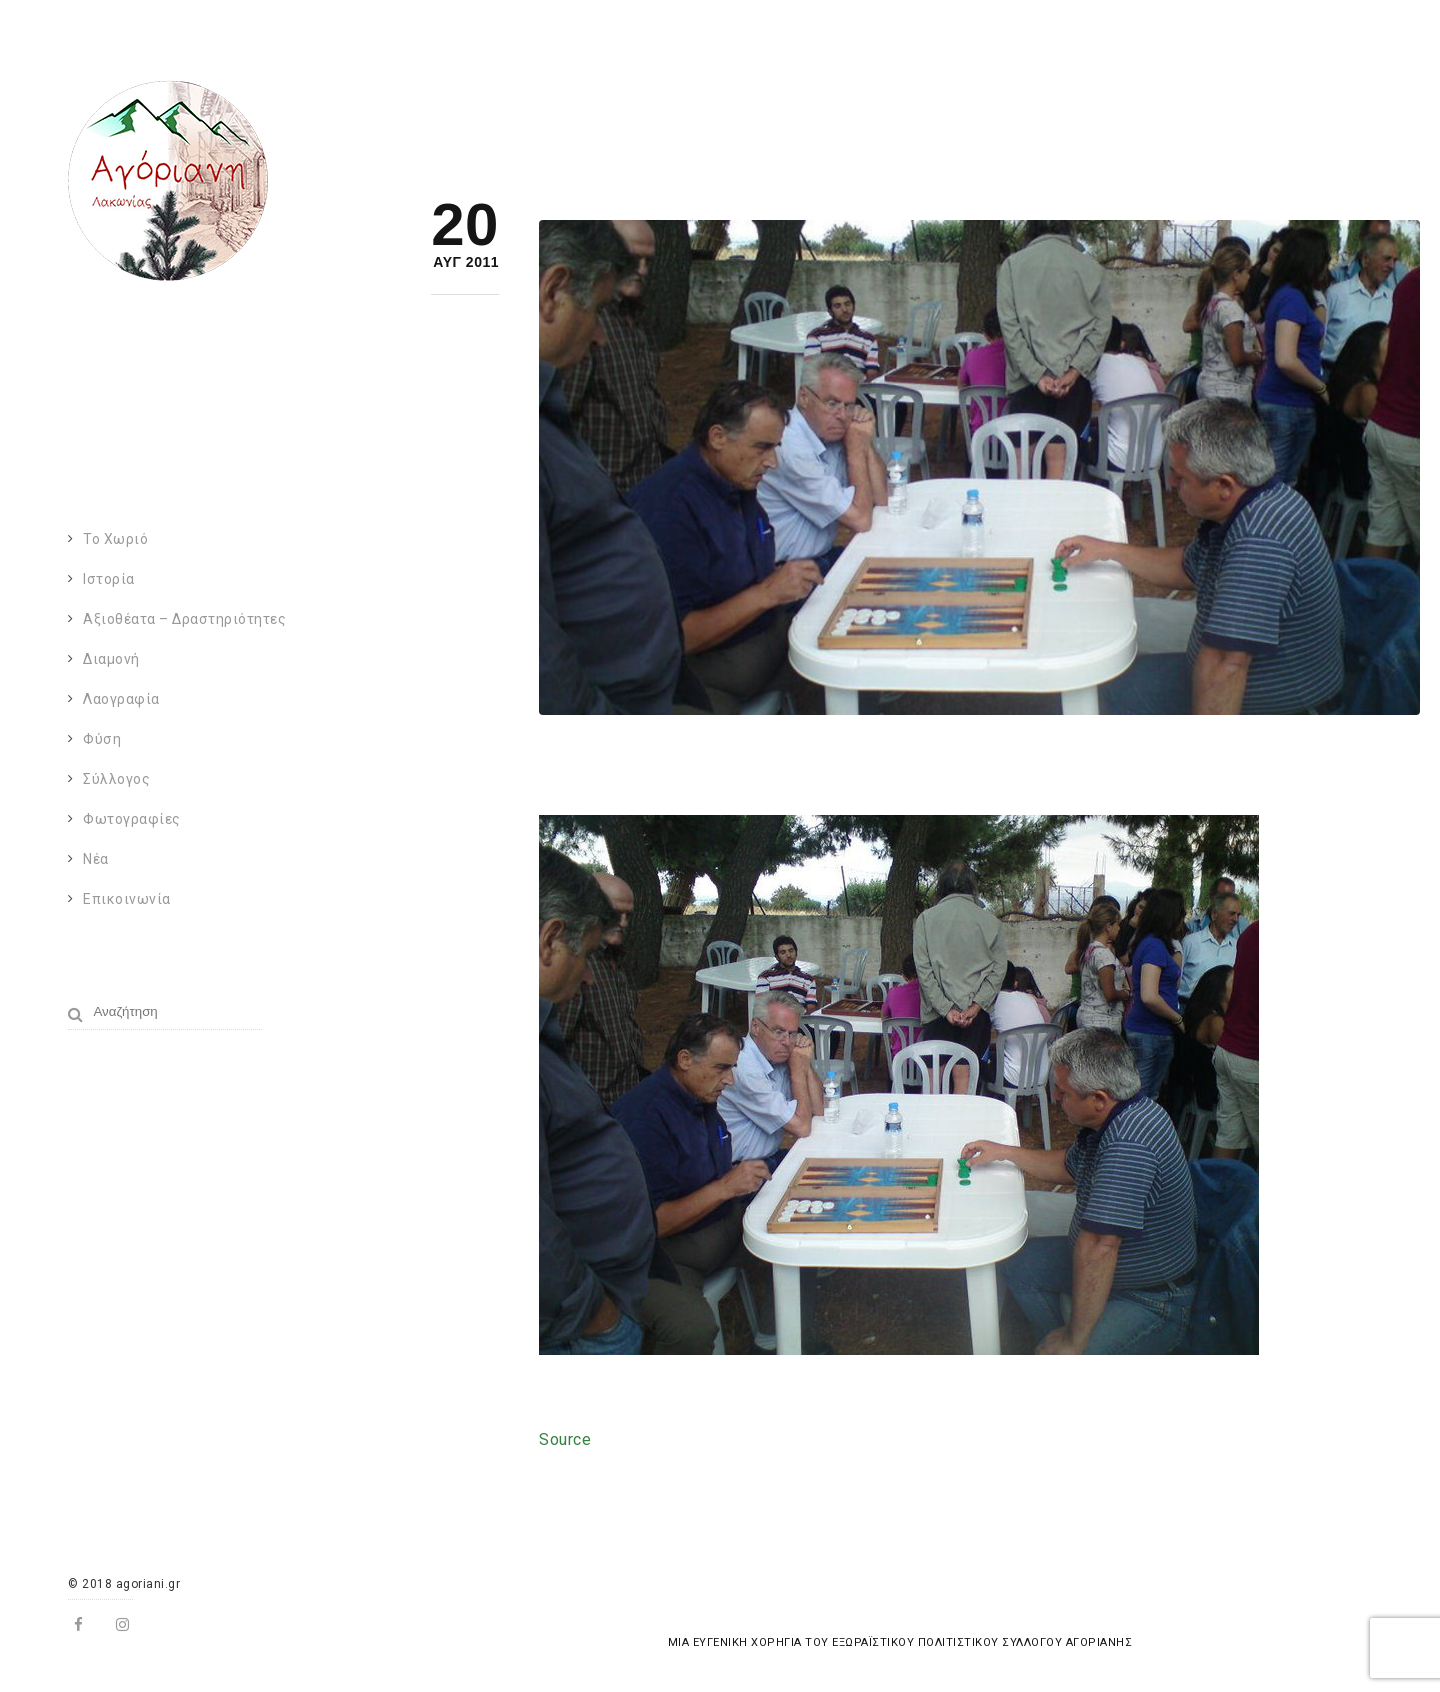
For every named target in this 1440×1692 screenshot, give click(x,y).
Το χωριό (115, 539)
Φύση (102, 739)
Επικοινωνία (127, 899)
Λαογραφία (121, 699)
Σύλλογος (116, 779)
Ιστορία (109, 579)
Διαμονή (111, 659)
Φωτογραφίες (132, 819)
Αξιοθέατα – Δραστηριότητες (184, 619)
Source (565, 1439)
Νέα (96, 859)
